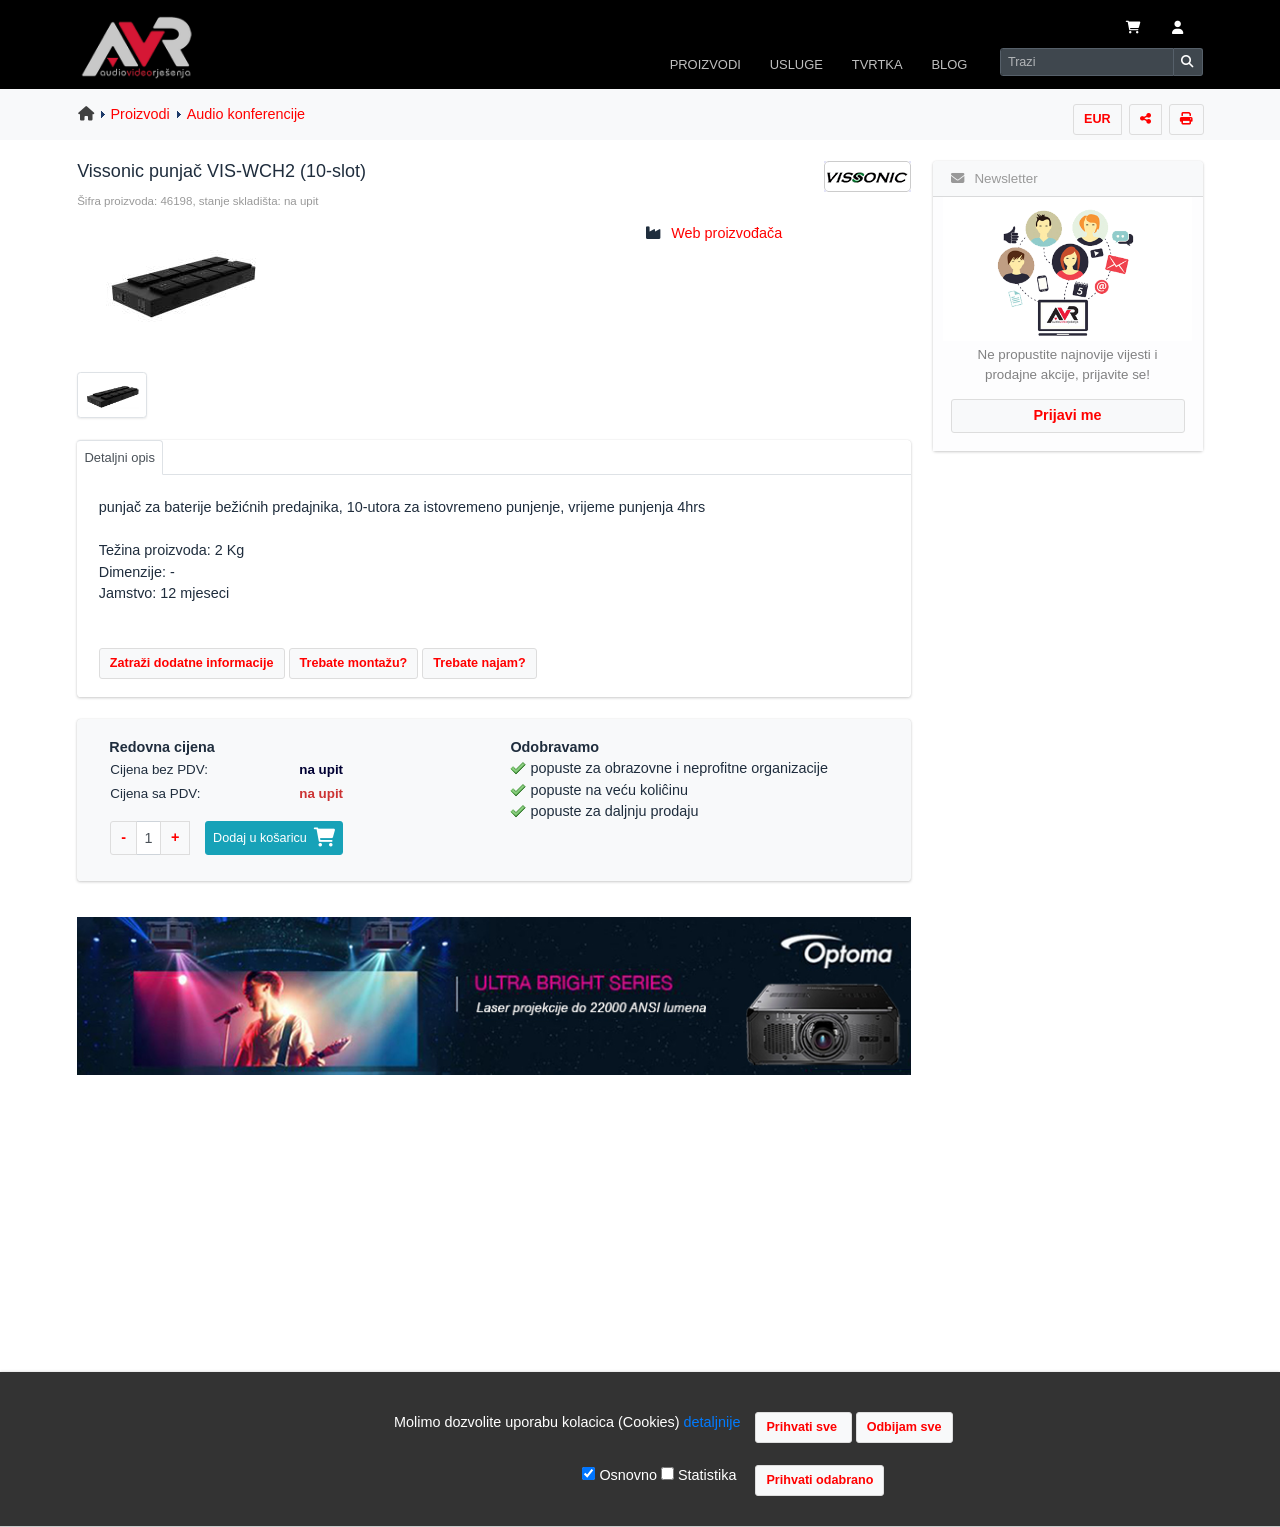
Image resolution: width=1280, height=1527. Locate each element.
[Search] (1087, 62)
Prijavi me (1068, 415)
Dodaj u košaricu (274, 838)
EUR (1097, 119)
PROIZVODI (705, 64)
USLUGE (796, 64)
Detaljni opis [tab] (119, 457)
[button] (1177, 29)
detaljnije (712, 1422)
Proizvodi (140, 114)
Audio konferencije (246, 114)
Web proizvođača (726, 233)
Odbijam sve (904, 1427)
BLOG (949, 64)
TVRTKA (877, 64)
